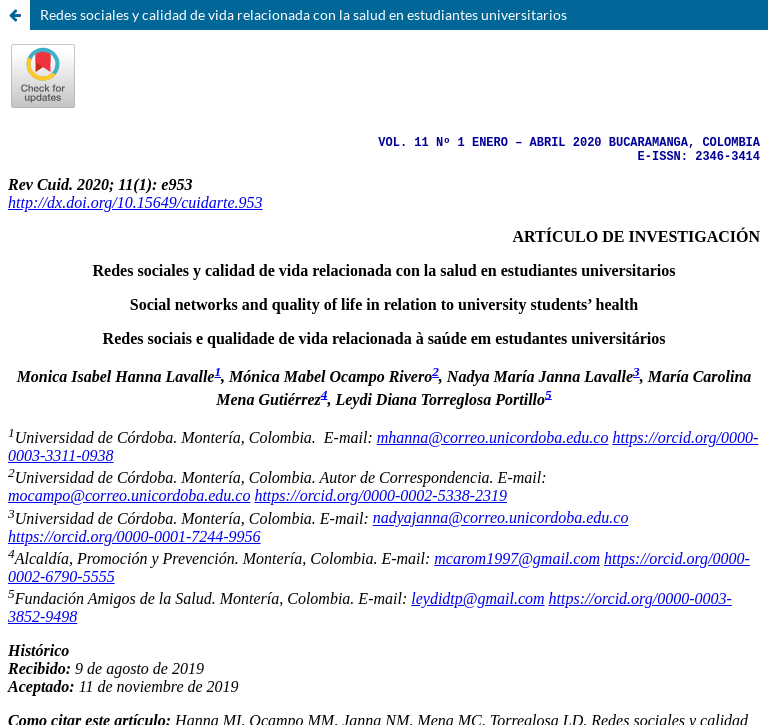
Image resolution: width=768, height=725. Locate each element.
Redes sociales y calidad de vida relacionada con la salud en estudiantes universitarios (303, 14)
